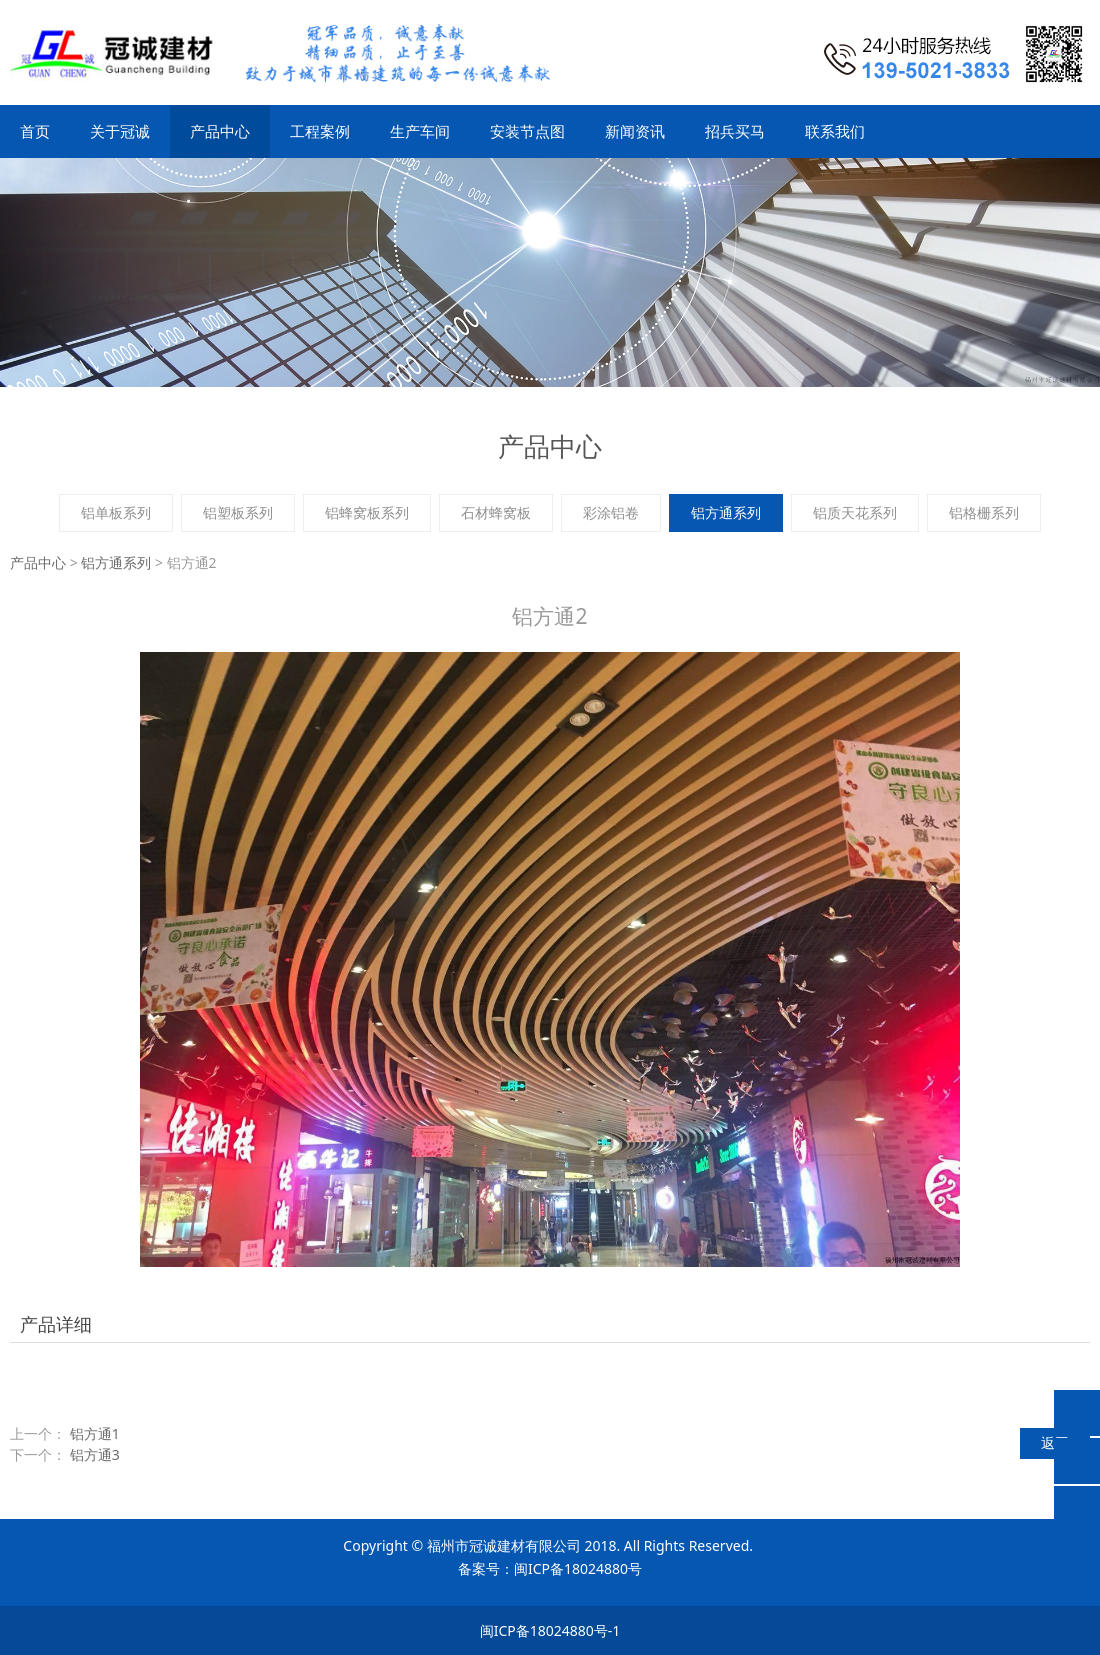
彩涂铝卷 (611, 512)
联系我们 (835, 131)
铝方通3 (95, 1454)
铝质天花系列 (855, 512)
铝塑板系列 (238, 512)
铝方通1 (95, 1433)
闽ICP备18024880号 (578, 1568)
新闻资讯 (635, 131)
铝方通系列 (726, 512)
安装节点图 (527, 131)
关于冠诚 (120, 131)
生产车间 (420, 131)
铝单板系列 (116, 512)
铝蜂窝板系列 (367, 512)
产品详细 (56, 1324)
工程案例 (320, 131)
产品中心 (220, 131)
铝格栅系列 (984, 512)
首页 (35, 131)
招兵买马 (735, 131)
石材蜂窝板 (496, 512)
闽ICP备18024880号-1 (550, 1630)
